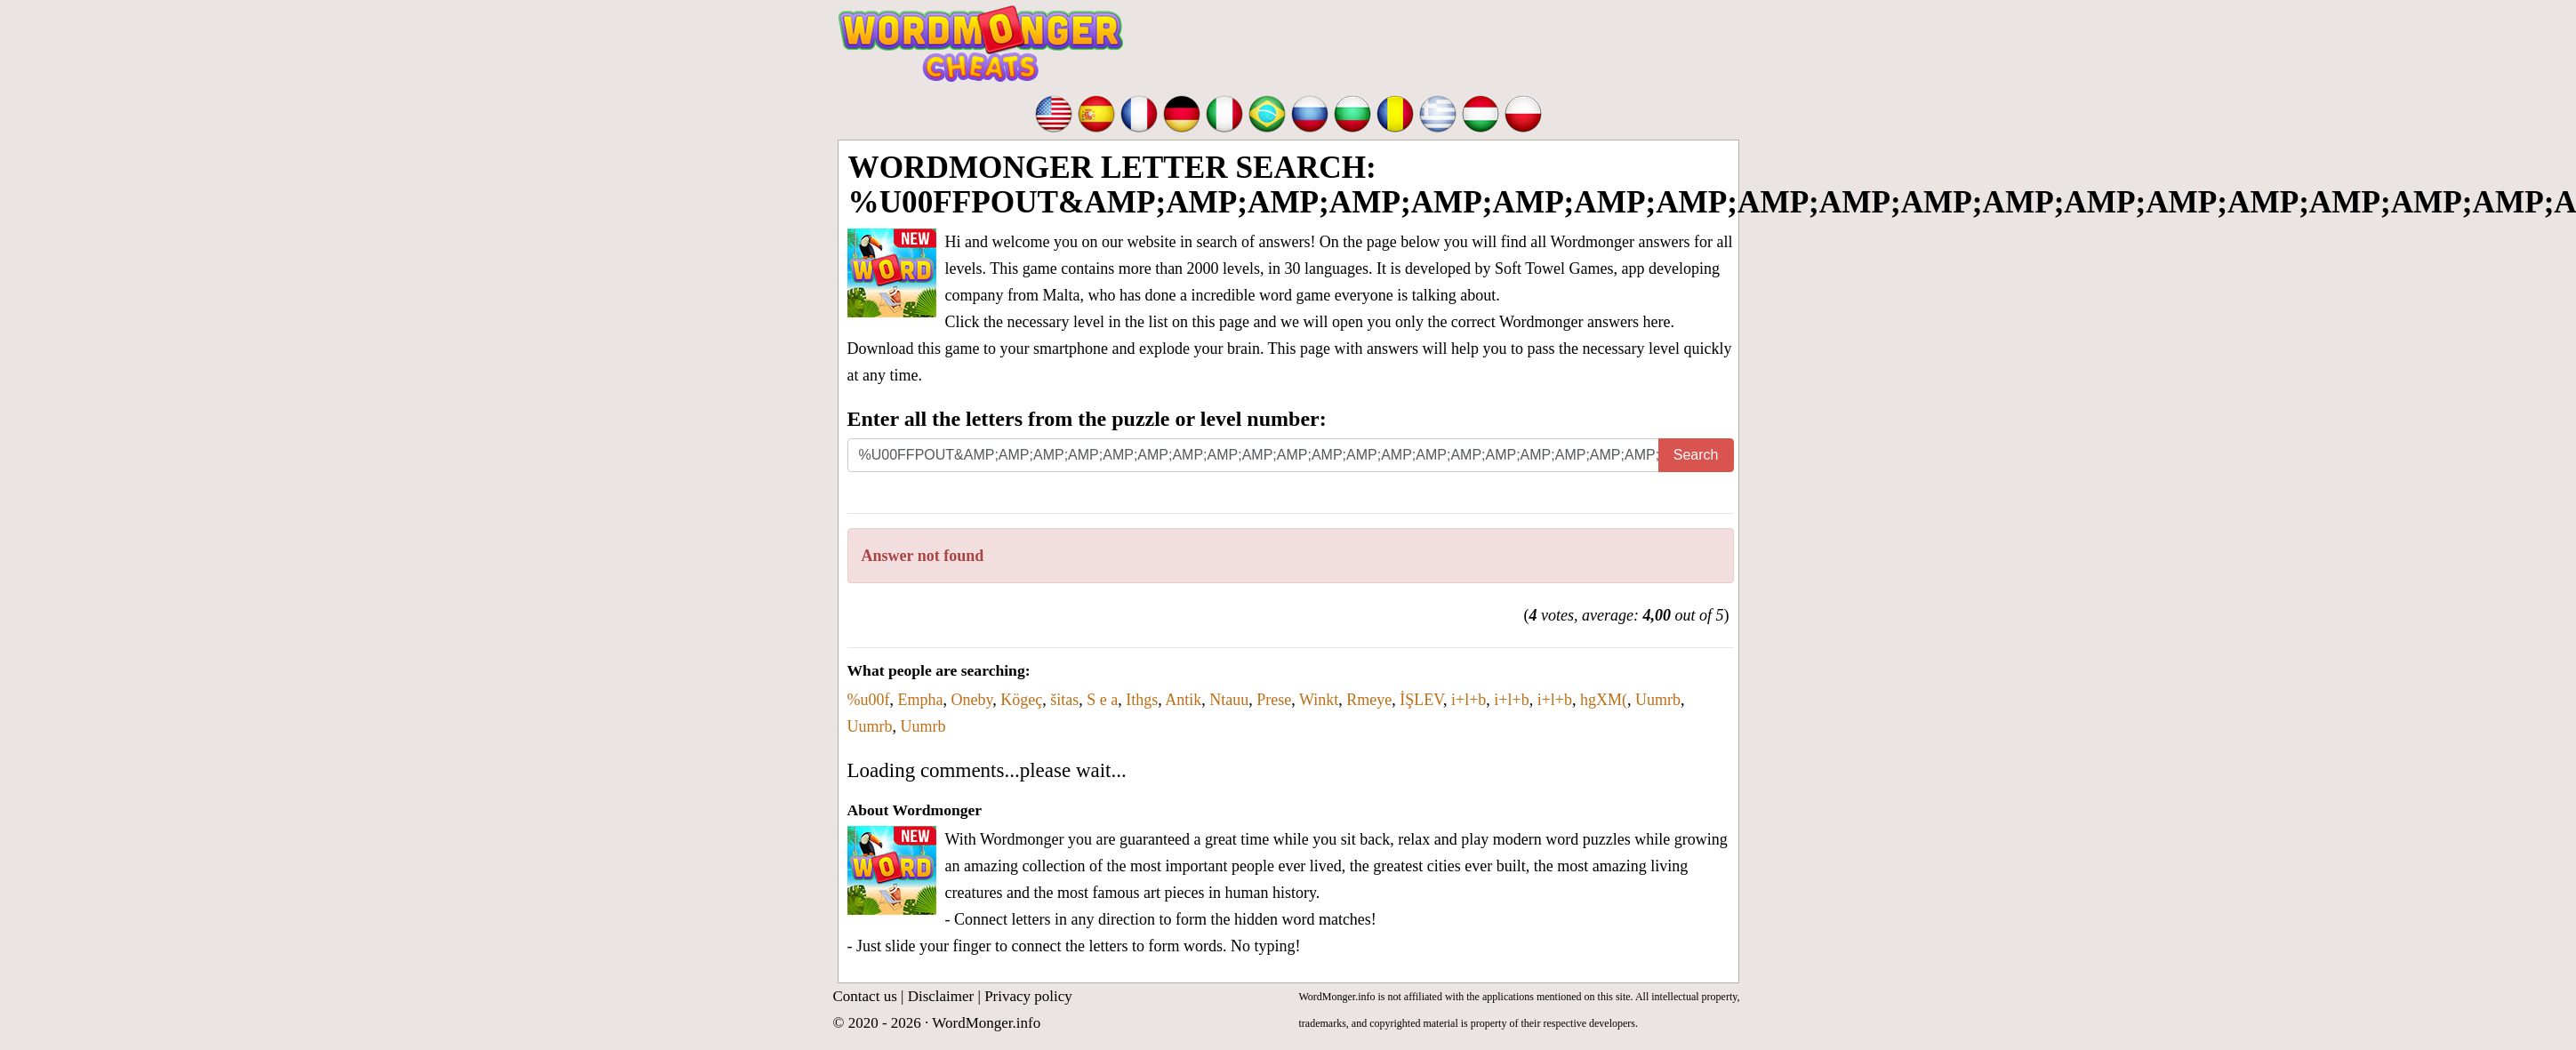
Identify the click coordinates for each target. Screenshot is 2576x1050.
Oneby (972, 700)
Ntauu (1228, 700)
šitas (1064, 700)
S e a (1102, 700)
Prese (1273, 700)
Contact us (865, 996)
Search (1696, 454)
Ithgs (1142, 700)
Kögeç (1021, 700)
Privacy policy (1028, 996)
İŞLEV (1421, 700)
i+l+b (1468, 700)
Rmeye (1369, 700)
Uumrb (1658, 700)
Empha (920, 700)
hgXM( (1603, 700)
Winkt (1318, 700)
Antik (1183, 700)
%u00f (868, 700)
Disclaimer (941, 996)
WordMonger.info (986, 1022)
